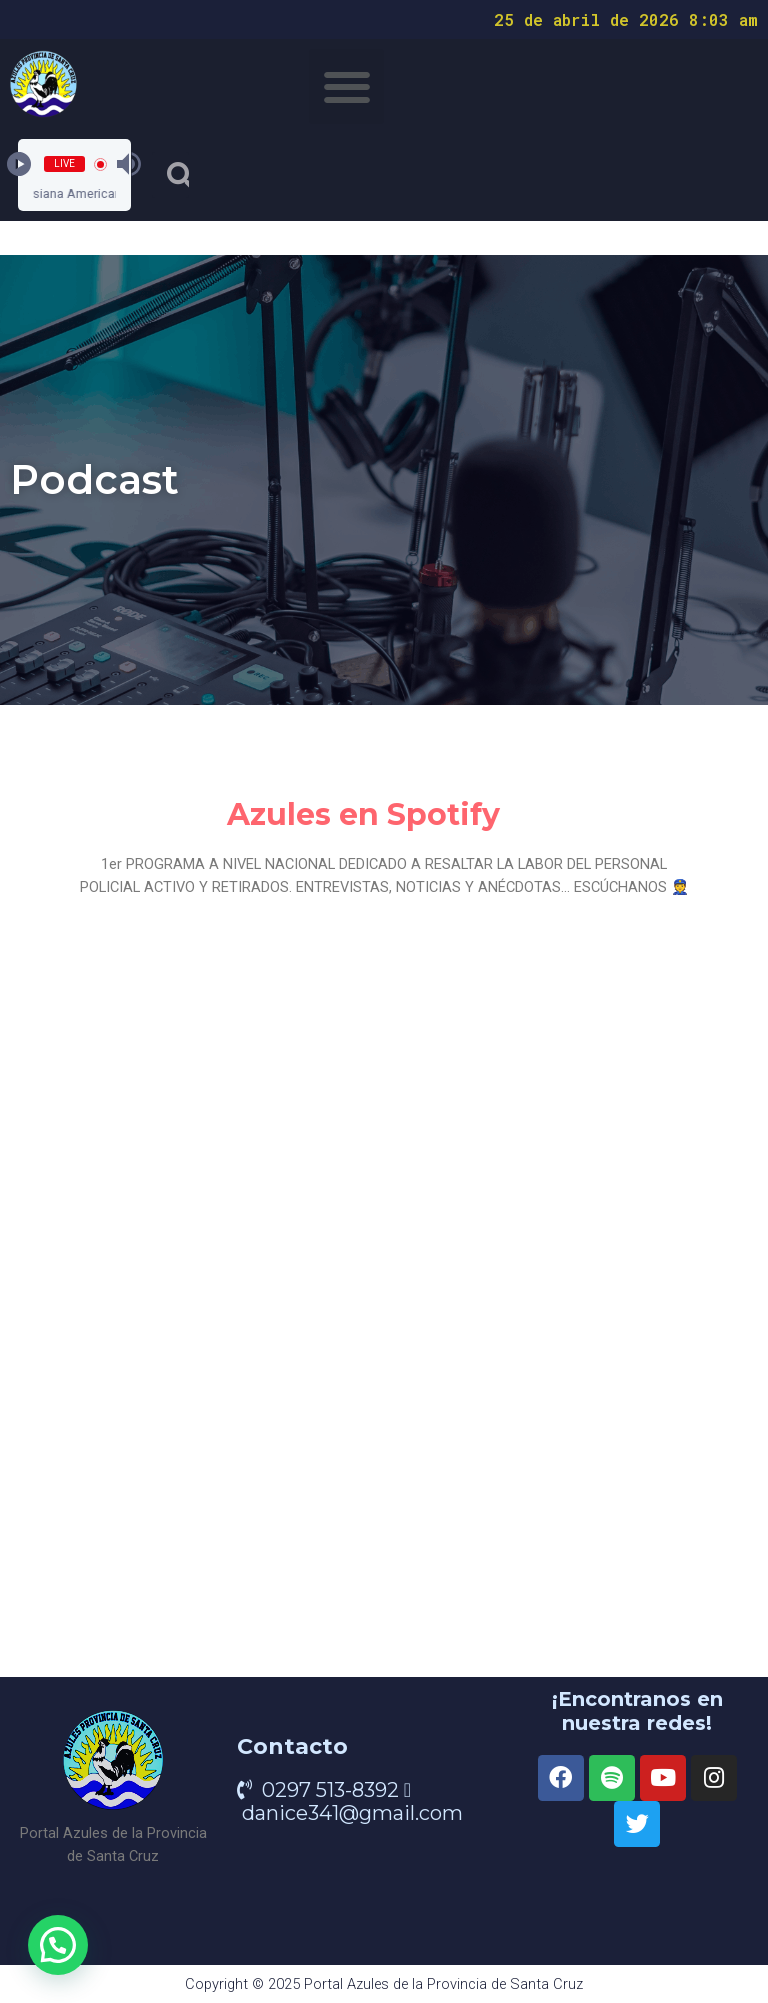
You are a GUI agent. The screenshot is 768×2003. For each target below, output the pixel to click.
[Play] (19, 164)
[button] (346, 86)
